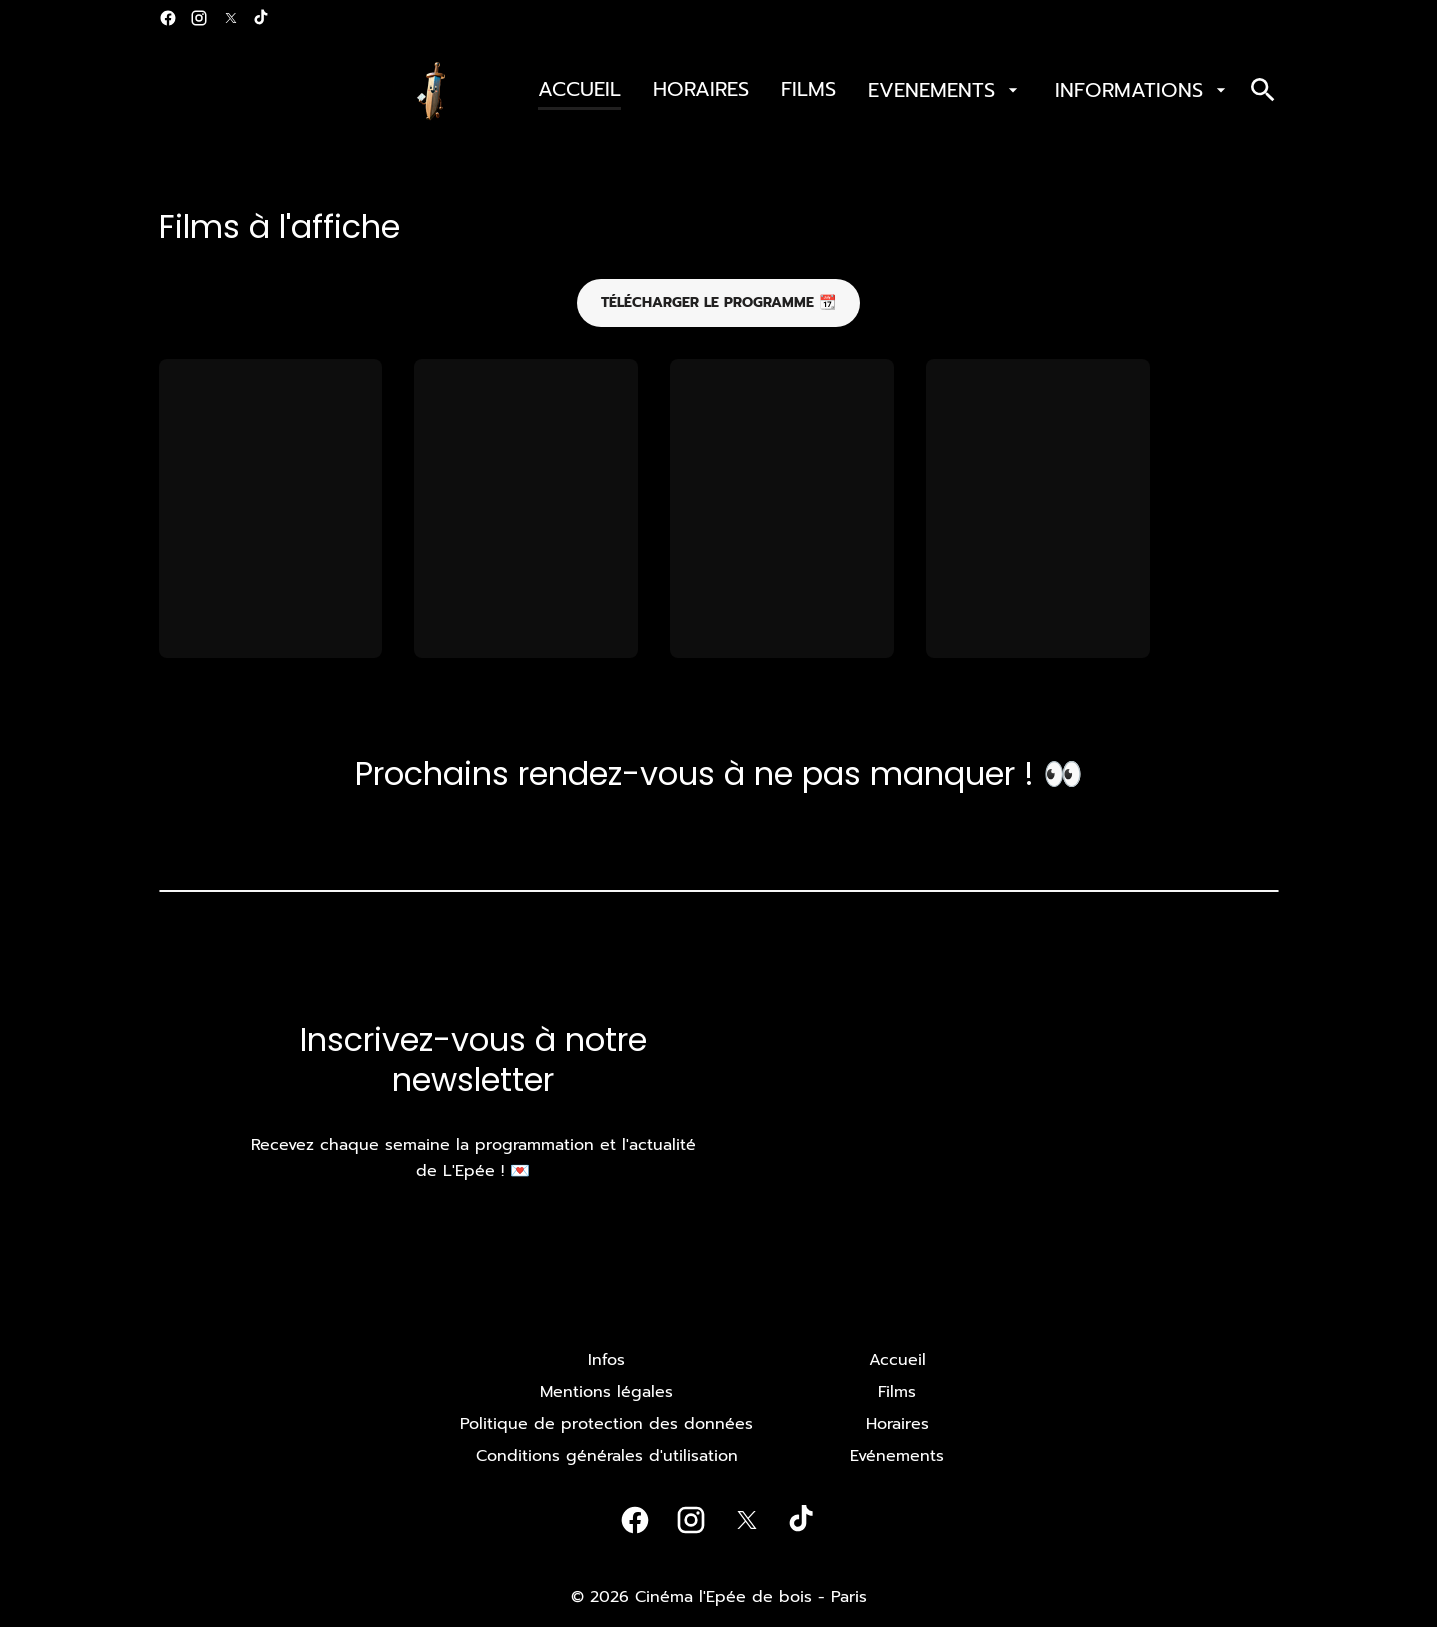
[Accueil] (897, 1360)
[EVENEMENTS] (945, 90)
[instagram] (199, 18)
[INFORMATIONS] (1143, 90)
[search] (1263, 90)
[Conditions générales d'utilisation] (607, 1456)
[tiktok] (262, 18)
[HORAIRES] (701, 90)
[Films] (897, 1392)
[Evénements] (897, 1456)
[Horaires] (897, 1424)
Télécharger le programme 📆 (718, 302)
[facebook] (168, 18)
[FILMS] (808, 90)
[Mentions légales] (606, 1392)
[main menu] (884, 90)
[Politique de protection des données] (606, 1424)
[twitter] (231, 18)
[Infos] (606, 1360)
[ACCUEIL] (579, 90)
